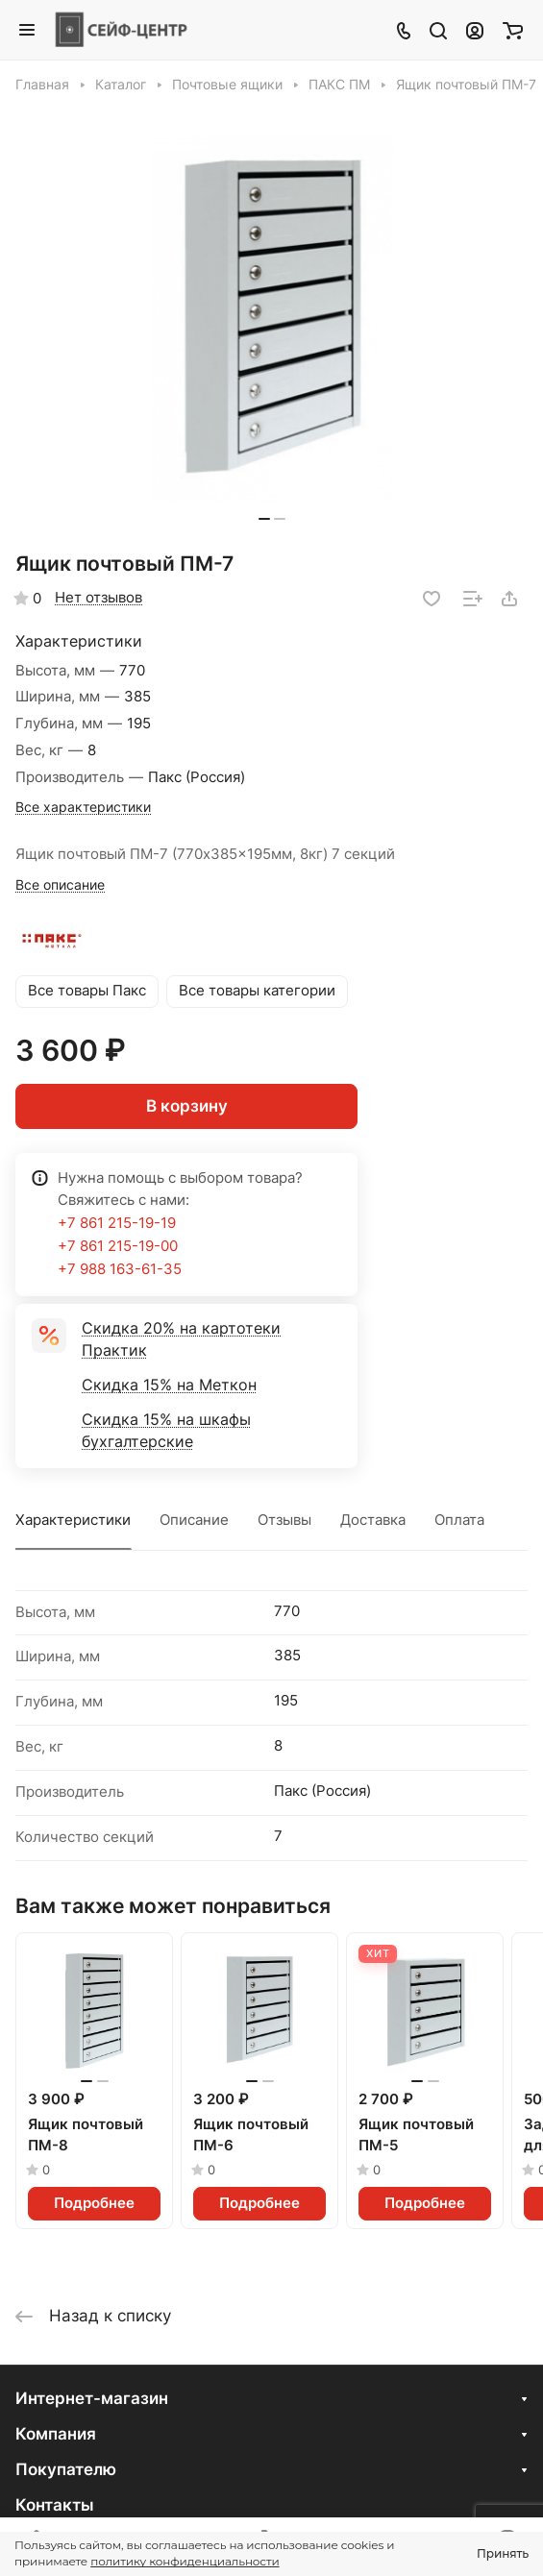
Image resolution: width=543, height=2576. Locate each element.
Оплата (459, 1520)
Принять (503, 2553)
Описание (194, 1520)
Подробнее (94, 2203)
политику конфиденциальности (184, 2561)
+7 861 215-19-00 (118, 1246)
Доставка (373, 1520)
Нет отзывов (98, 597)
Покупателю (65, 2469)
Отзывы (284, 1520)
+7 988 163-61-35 (120, 1269)
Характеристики (73, 1520)
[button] (264, 519)
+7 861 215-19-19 (117, 1223)
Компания (55, 2433)
